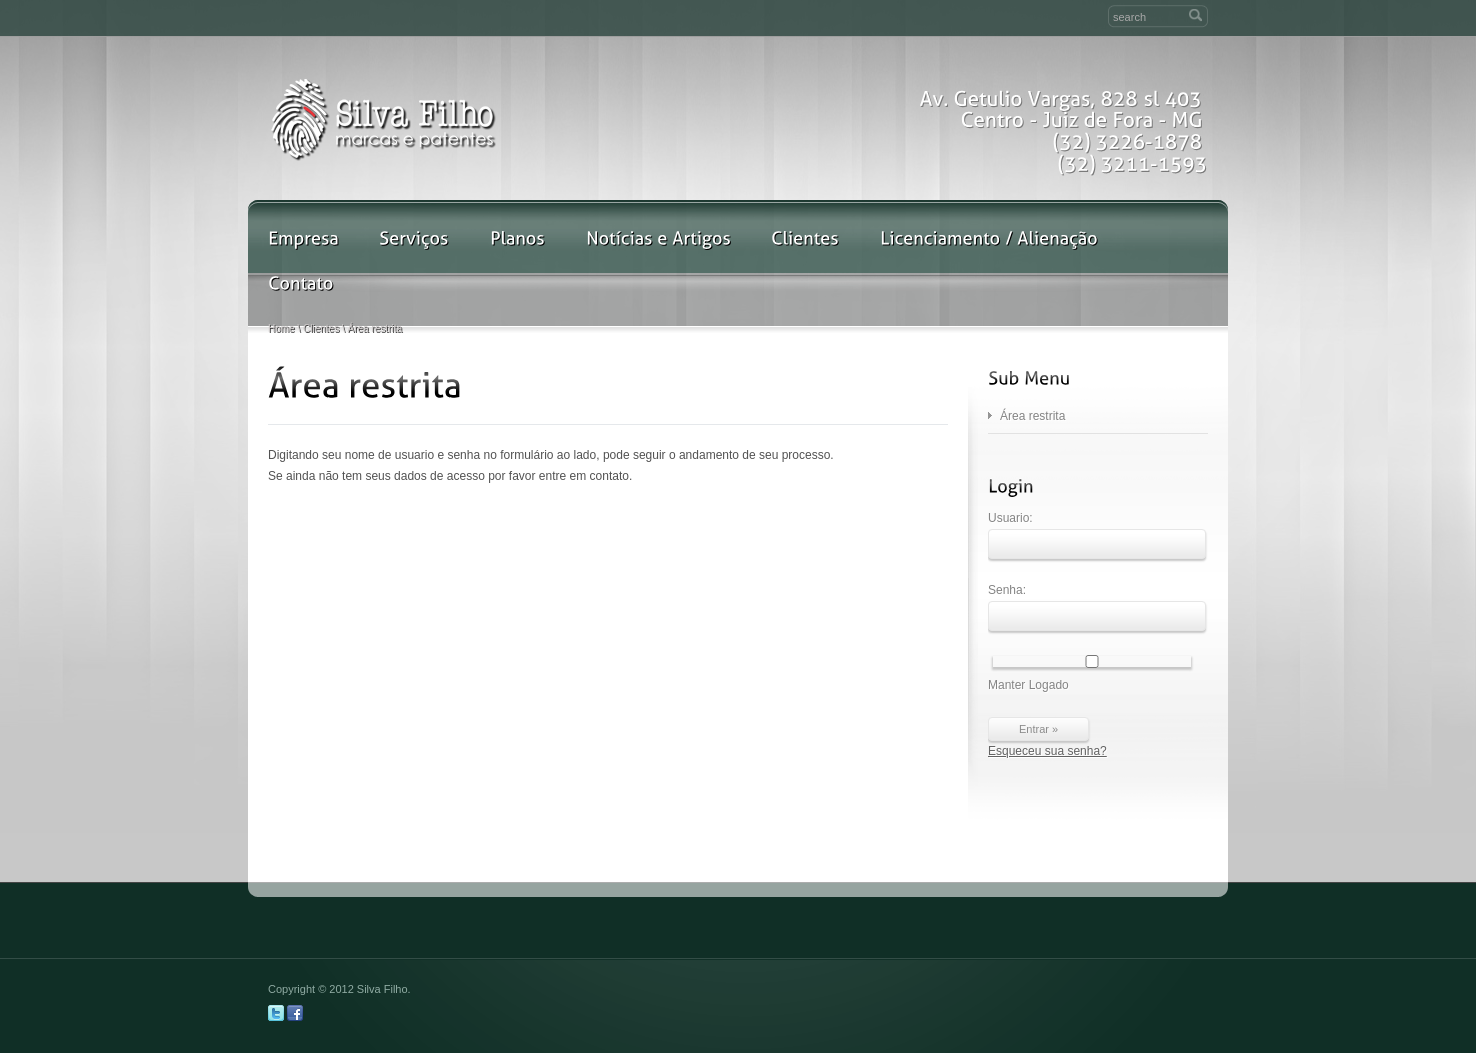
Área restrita (1032, 416)
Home (281, 328)
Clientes (321, 328)
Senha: (1097, 607)
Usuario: (1097, 535)
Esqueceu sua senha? (1047, 751)
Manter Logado (1090, 673)
